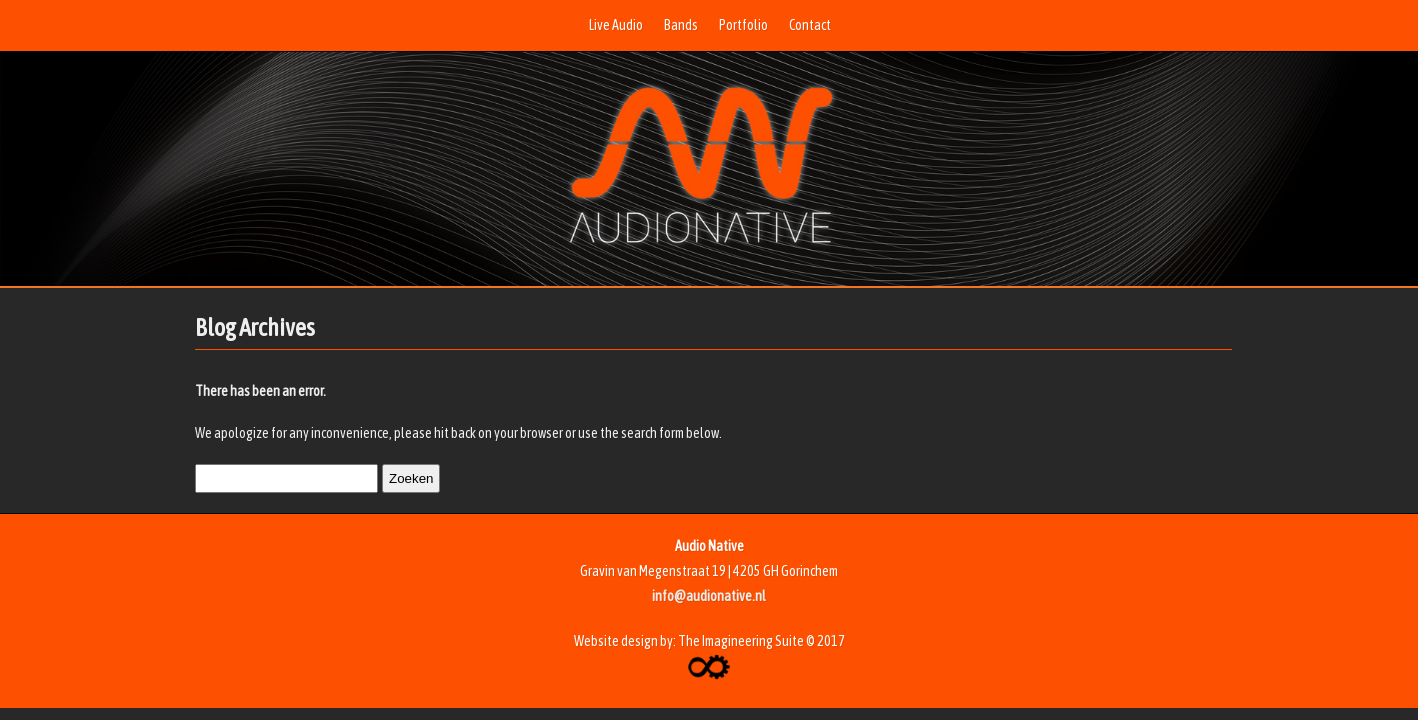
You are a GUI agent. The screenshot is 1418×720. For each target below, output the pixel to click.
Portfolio (743, 25)
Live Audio (616, 25)
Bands (681, 25)
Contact (810, 25)
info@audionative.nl (709, 596)
